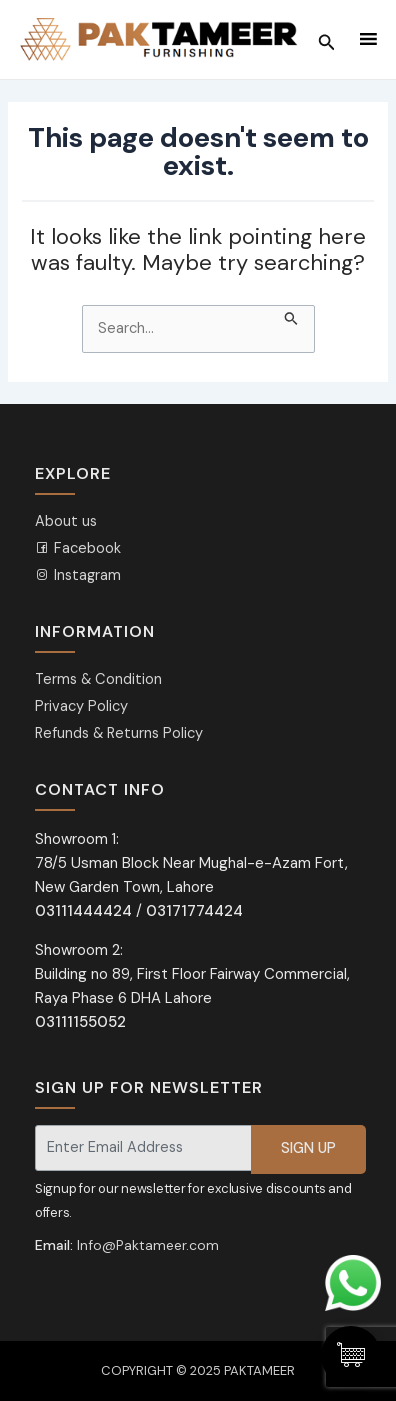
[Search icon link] (327, 40)
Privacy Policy (81, 706)
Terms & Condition (98, 679)
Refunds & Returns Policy (119, 733)
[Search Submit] (291, 316)
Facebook (78, 548)
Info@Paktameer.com (148, 1245)
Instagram (78, 575)
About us (66, 521)
